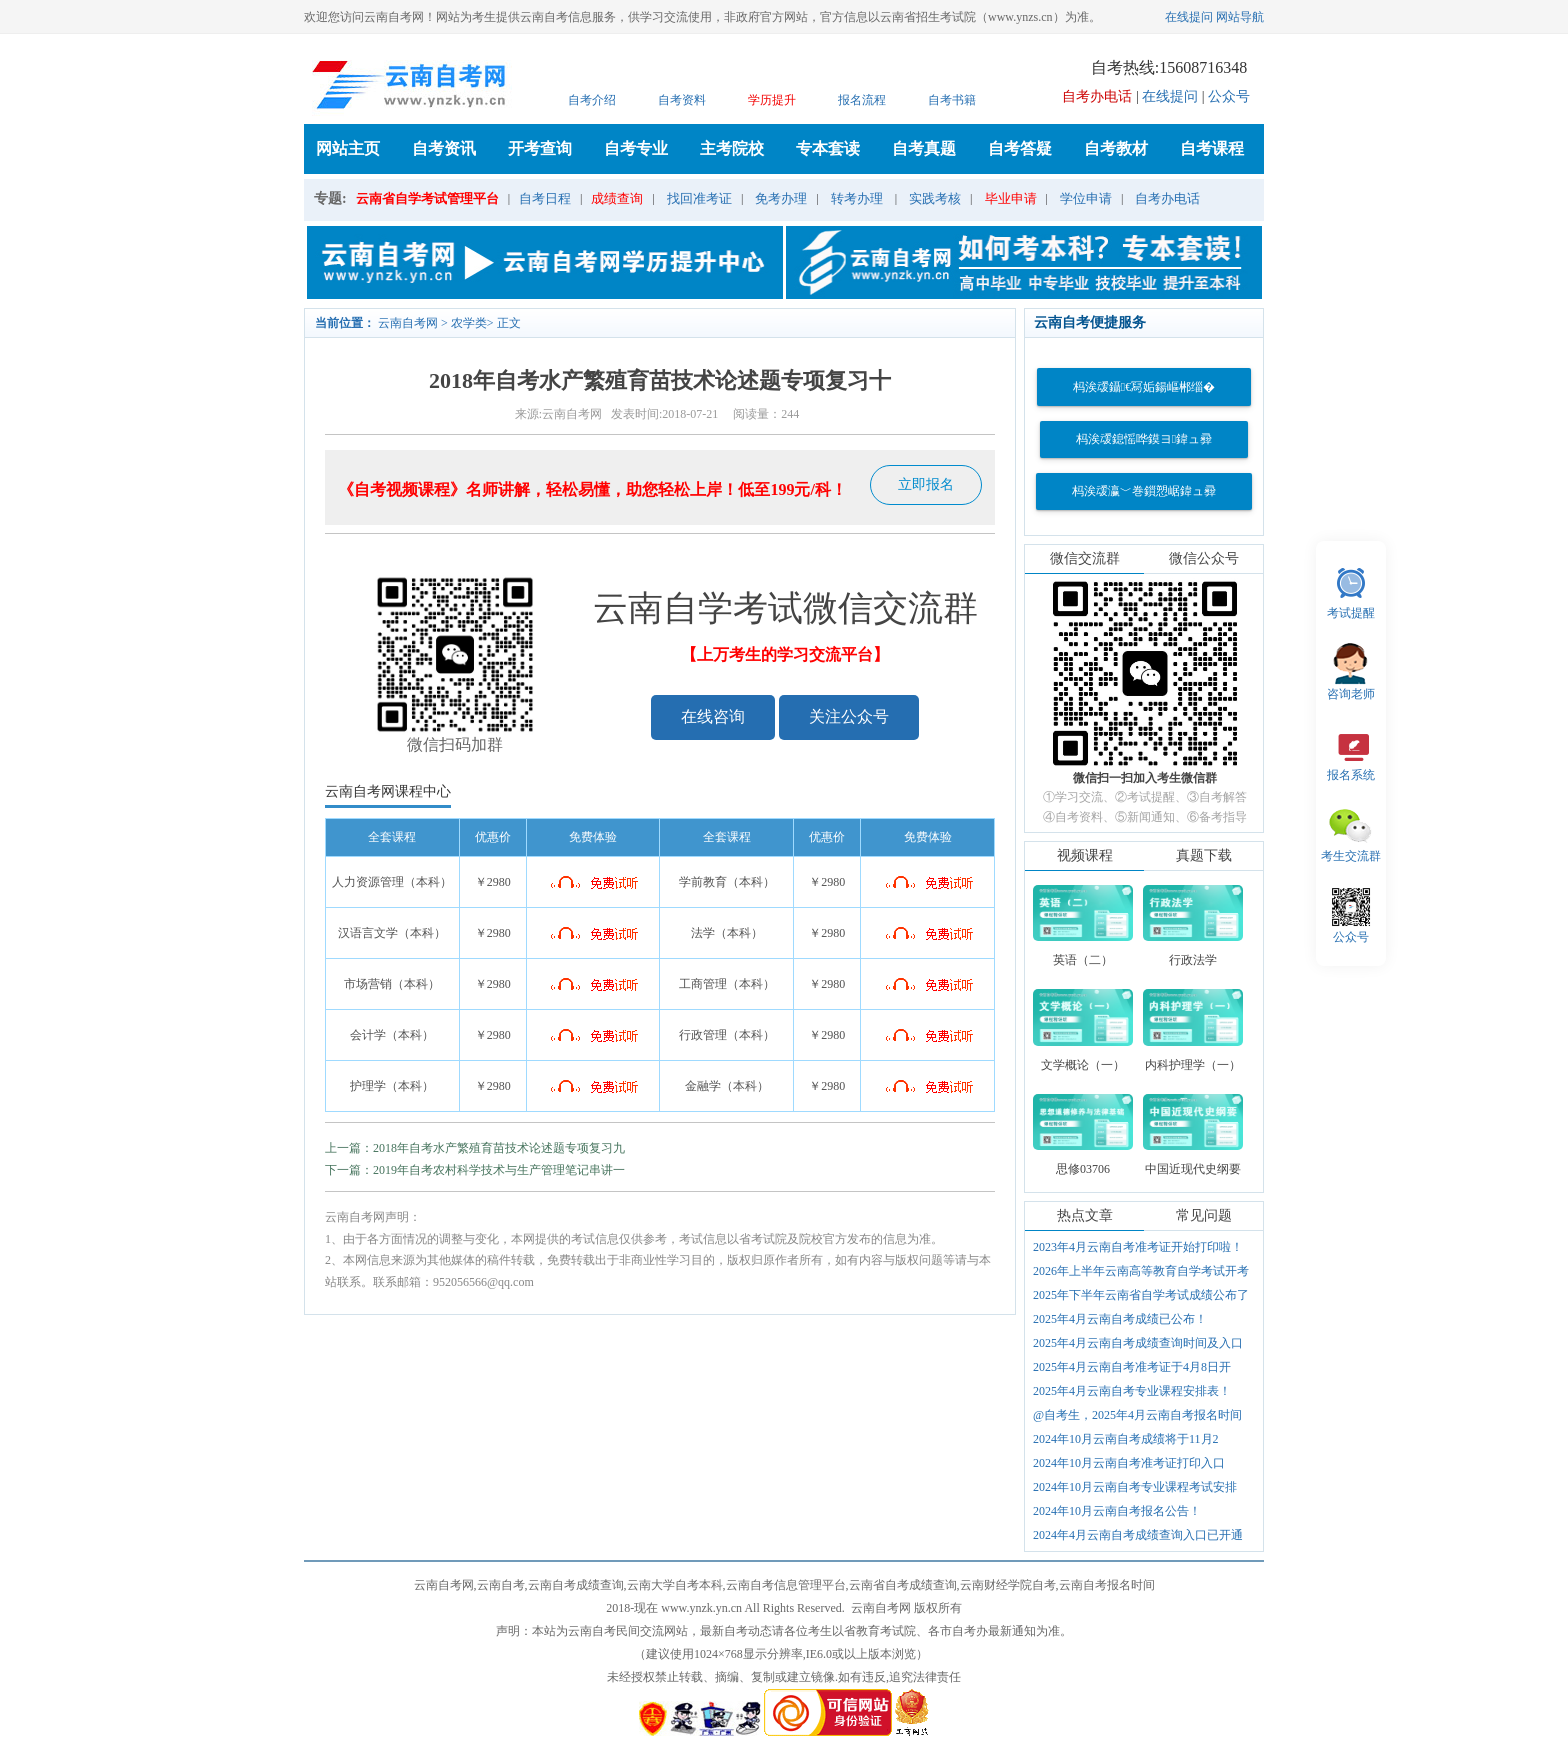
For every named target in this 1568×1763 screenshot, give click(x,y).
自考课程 (1212, 148)
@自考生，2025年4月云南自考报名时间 (1137, 1415)
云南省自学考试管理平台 (427, 198)
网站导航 (1240, 17)
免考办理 (781, 198)
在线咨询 (713, 716)
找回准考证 (699, 198)
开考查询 (540, 148)
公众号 (1229, 96)
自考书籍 (952, 100)
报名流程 (862, 100)
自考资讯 (444, 148)
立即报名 (926, 484)
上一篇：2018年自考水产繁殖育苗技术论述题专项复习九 (475, 1148)
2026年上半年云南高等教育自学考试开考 (1141, 1271)
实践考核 (935, 198)
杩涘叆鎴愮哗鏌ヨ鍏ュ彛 (1144, 439)
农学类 (469, 323)
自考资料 (682, 100)
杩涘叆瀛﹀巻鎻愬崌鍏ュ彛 (1144, 491)
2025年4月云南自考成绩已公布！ (1120, 1319)
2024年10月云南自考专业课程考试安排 (1135, 1487)
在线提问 (1189, 17)
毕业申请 (1011, 198)
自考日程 (545, 198)
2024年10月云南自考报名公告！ (1117, 1511)
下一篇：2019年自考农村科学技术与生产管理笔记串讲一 (475, 1170)
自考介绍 (592, 100)
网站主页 (348, 148)
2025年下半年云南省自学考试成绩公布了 (1141, 1295)
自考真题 (924, 148)
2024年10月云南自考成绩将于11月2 (1126, 1439)
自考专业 (636, 148)
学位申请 (1086, 198)
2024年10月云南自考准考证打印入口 (1129, 1463)
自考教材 (1116, 148)
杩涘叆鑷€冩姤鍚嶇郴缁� (1144, 387)
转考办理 (857, 198)
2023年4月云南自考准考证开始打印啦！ (1138, 1247)
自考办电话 (1167, 198)
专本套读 (828, 148)
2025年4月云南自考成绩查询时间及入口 (1138, 1343)
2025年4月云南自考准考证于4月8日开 (1132, 1367)
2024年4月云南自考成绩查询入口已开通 (1138, 1535)
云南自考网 (408, 323)
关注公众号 (849, 716)
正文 (509, 323)
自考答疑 (1020, 148)
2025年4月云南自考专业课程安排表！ (1132, 1391)
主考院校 (732, 148)
